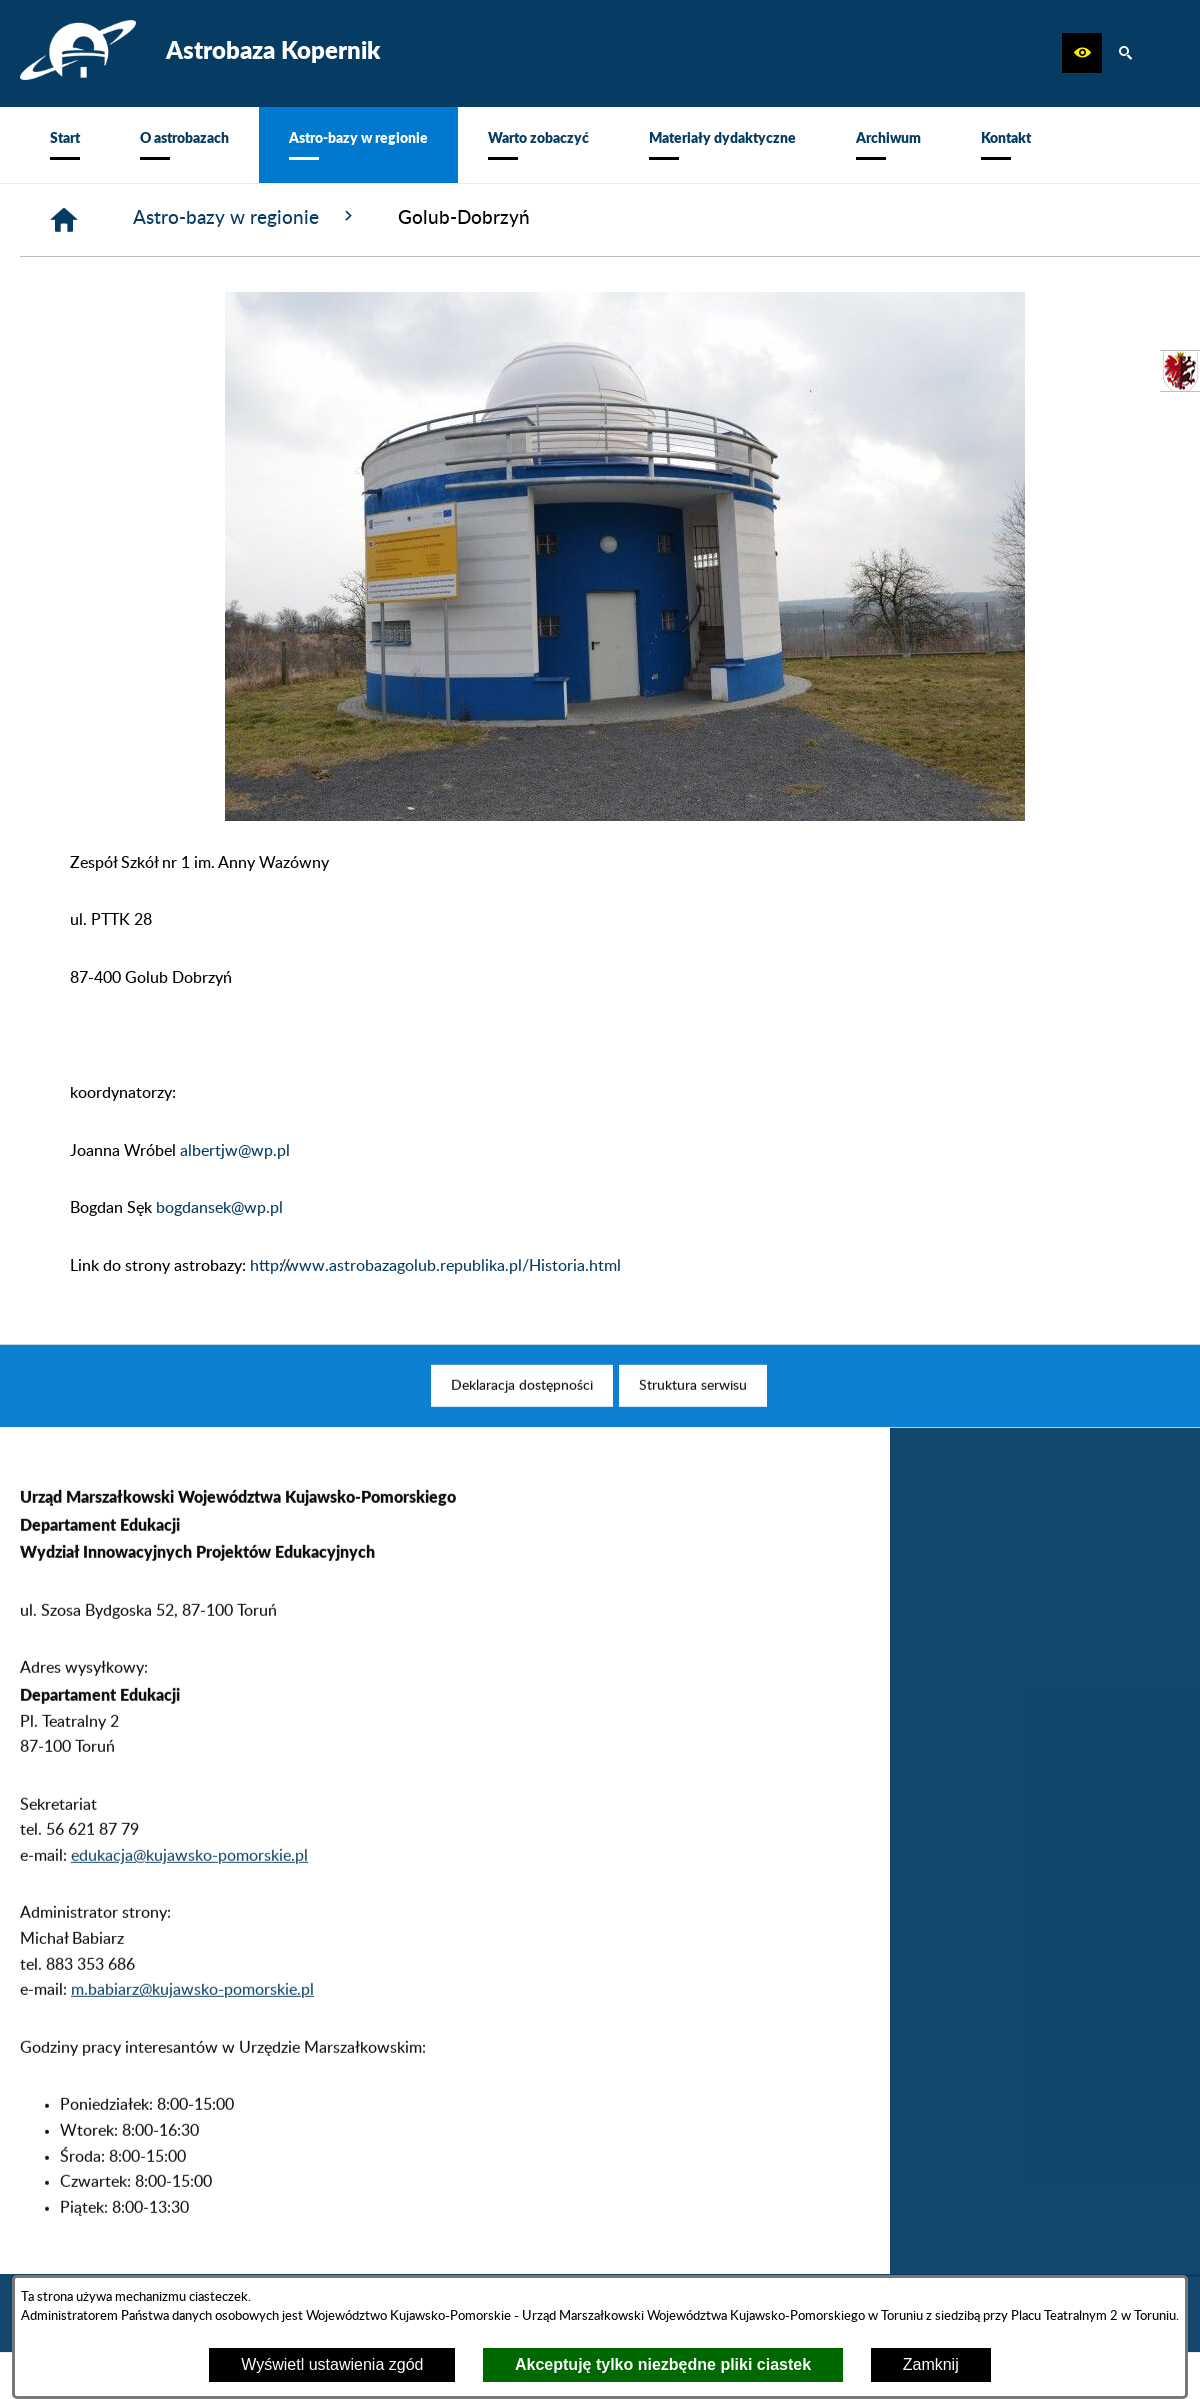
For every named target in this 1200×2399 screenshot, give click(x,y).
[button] (1082, 53)
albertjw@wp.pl (235, 1151)
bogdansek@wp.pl (219, 1208)
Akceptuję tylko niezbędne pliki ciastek (663, 2364)
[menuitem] (65, 145)
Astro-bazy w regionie (245, 217)
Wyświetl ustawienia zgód (332, 2364)
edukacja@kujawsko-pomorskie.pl (189, 1885)
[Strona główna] (64, 220)
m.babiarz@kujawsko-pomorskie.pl (192, 2020)
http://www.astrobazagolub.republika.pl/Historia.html (435, 1266)
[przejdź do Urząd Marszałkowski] (1180, 371)
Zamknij (931, 2364)
